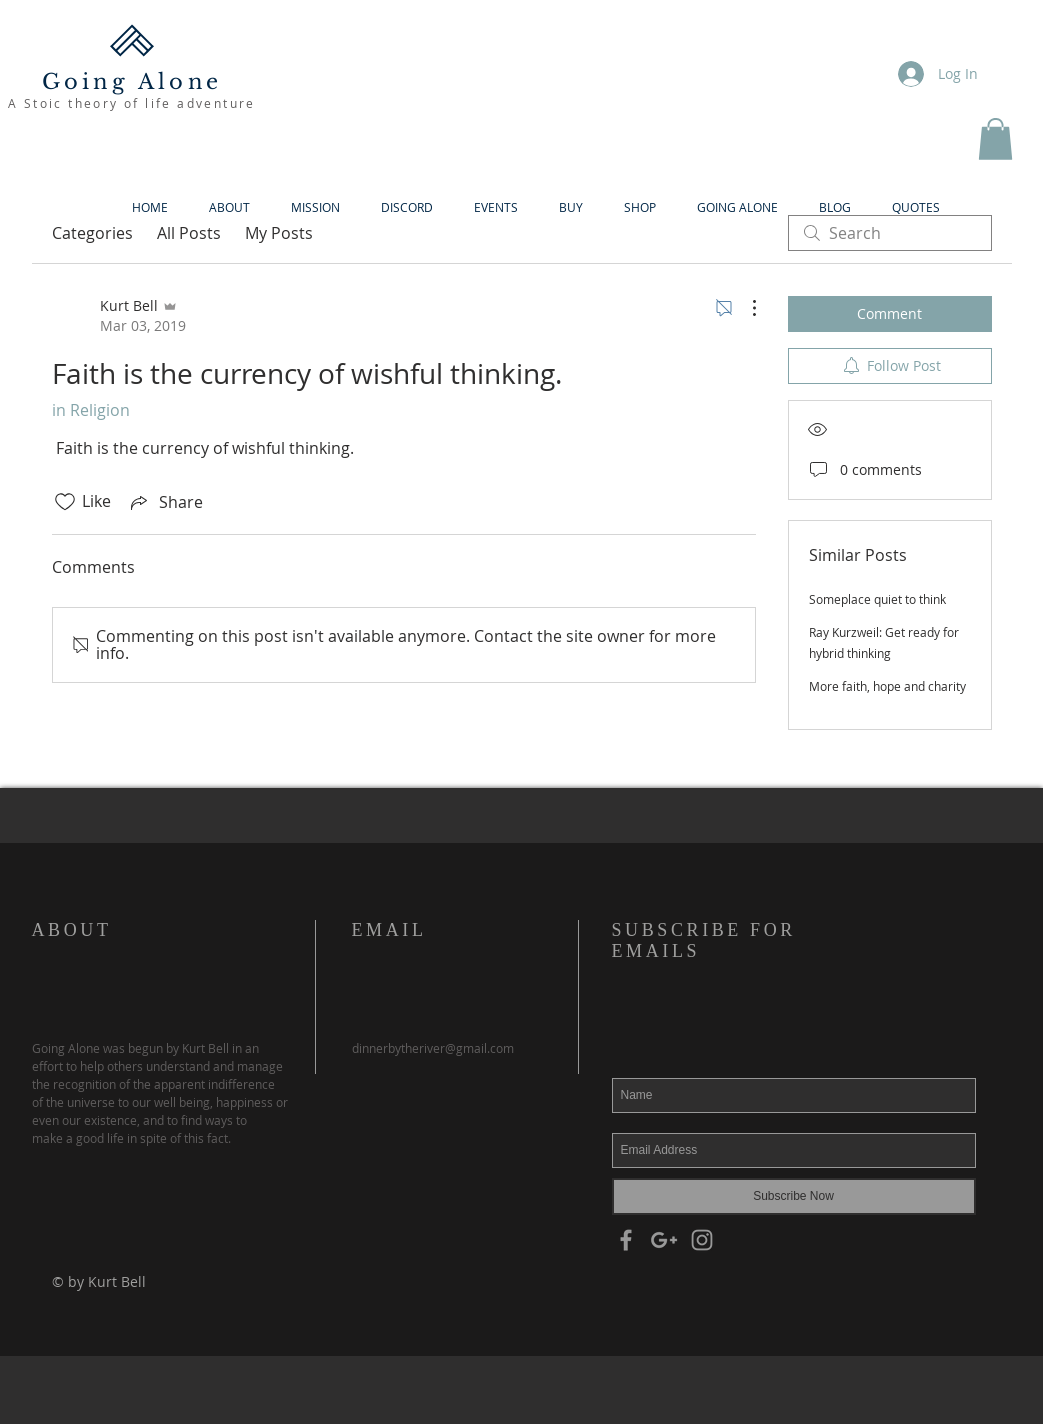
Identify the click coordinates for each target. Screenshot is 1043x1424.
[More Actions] (744, 308)
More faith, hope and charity (887, 686)
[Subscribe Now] (794, 1196)
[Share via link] (165, 502)
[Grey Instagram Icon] (702, 1240)
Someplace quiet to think (877, 599)
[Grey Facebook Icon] (626, 1240)
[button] (995, 139)
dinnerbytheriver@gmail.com (433, 1048)
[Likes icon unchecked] (65, 502)
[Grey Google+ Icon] (664, 1240)
